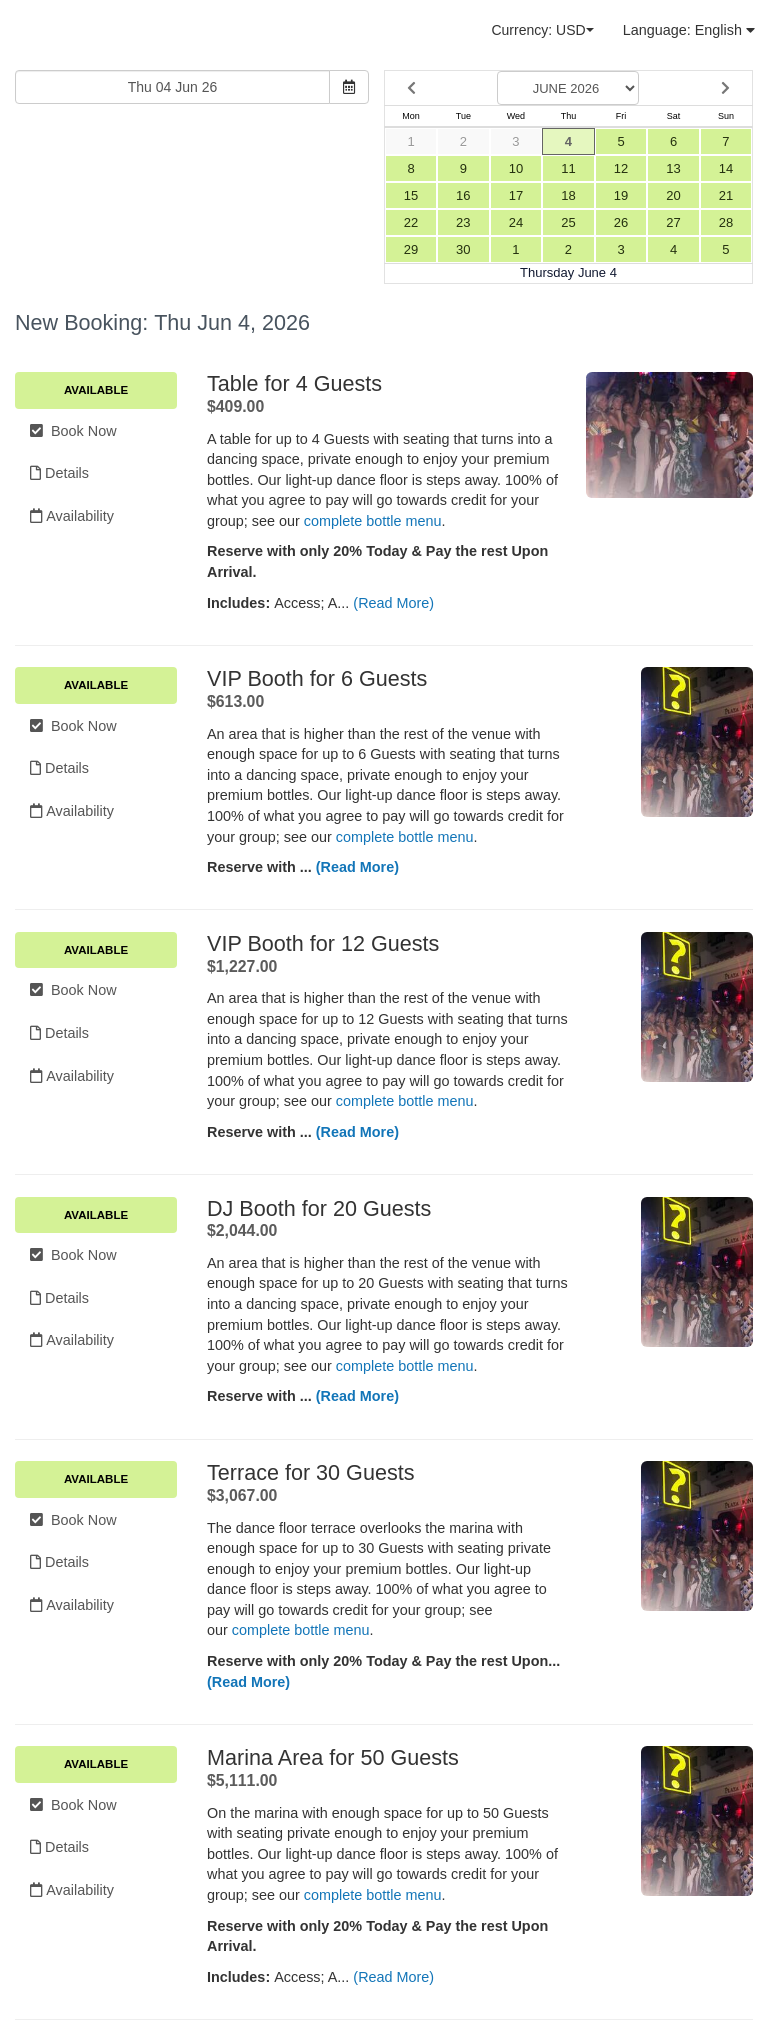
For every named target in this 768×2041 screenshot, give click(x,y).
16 (463, 195)
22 (411, 222)
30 (463, 249)
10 (516, 168)
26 (621, 222)
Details (59, 473)
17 (516, 195)
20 (673, 195)
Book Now (73, 431)
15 (411, 195)
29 (411, 249)
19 (621, 195)
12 (621, 168)
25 (568, 222)
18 (568, 195)
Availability (72, 516)
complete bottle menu (373, 521)
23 (463, 222)
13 (673, 168)
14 (726, 168)
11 (568, 168)
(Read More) (393, 603)
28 (726, 222)
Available (96, 390)
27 (673, 222)
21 (726, 195)
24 (516, 222)
